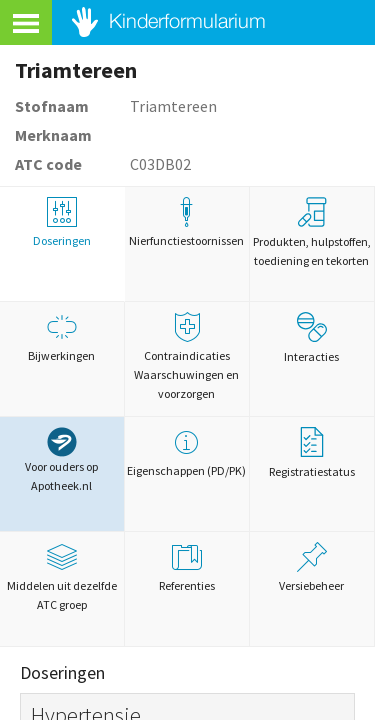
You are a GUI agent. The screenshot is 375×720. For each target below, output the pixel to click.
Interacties (311, 338)
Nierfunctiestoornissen (187, 222)
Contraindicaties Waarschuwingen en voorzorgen (187, 356)
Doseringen (62, 222)
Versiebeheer (312, 567)
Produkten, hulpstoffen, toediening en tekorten (312, 232)
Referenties (187, 567)
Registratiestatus (312, 453)
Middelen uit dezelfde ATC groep (62, 577)
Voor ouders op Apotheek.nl (61, 460)
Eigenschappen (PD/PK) (187, 452)
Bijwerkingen (62, 337)
